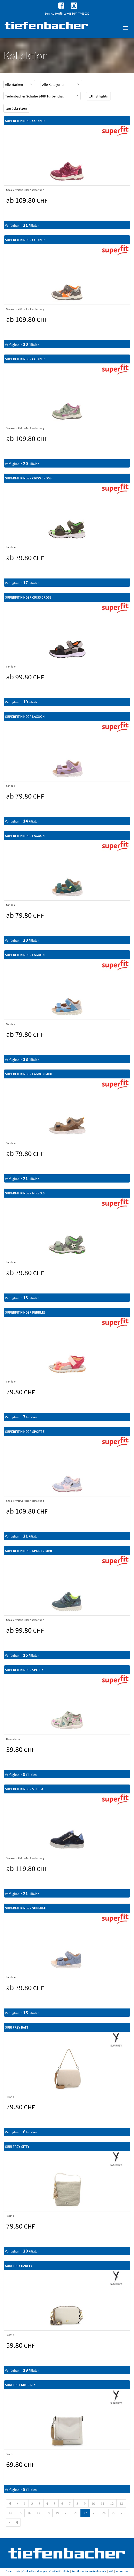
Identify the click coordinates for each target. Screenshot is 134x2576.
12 (112, 2503)
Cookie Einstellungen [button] (34, 2571)
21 (76, 2512)
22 (85, 2512)
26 (122, 2512)
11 (102, 2503)
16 (29, 2512)
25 (113, 2512)
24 (104, 2512)
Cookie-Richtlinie (59, 2571)
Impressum (122, 2571)
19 (57, 2512)
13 (121, 2503)
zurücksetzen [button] (16, 108)
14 (10, 2512)
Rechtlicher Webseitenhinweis (89, 2571)
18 (48, 2512)
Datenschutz (13, 2571)
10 (93, 2503)
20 (66, 2512)
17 (38, 2512)
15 (20, 2512)
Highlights (98, 96)
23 (94, 2512)
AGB (110, 2571)
